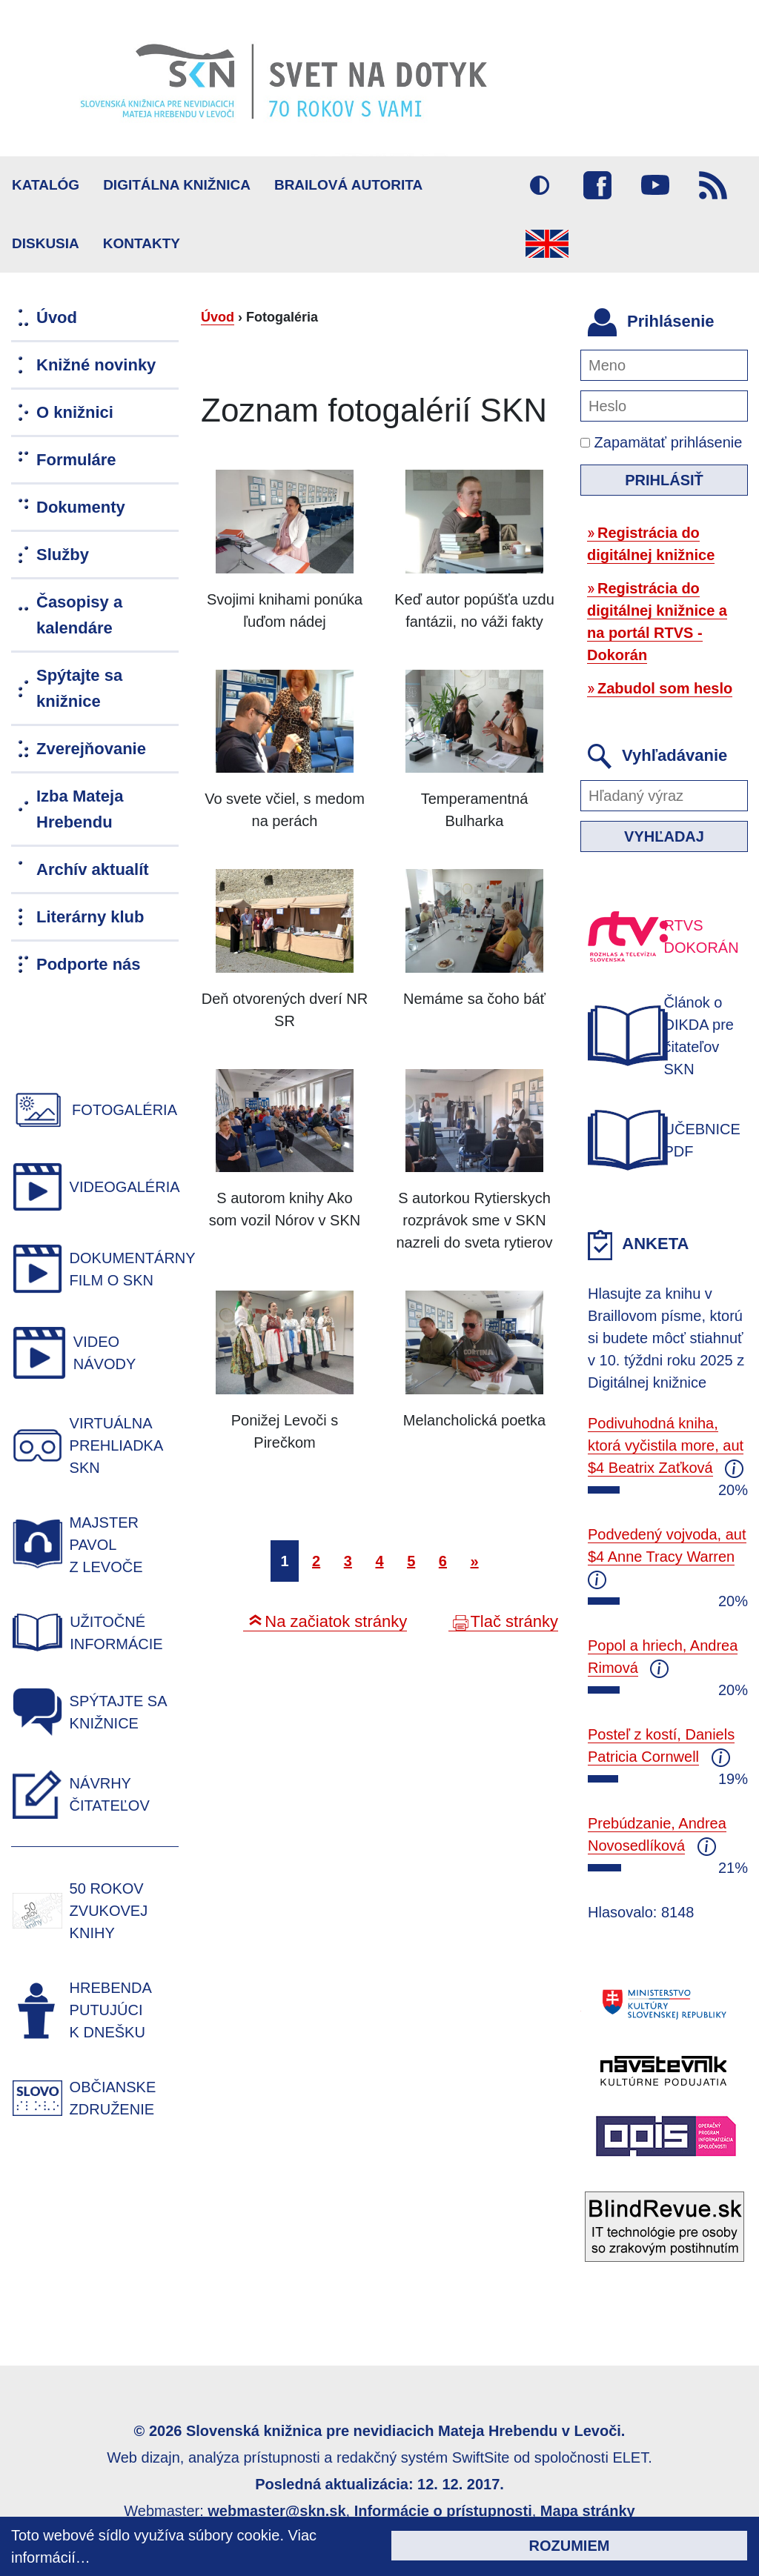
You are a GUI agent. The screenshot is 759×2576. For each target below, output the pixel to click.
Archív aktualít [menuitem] (92, 869)
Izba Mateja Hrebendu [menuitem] (79, 809)
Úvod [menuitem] (56, 317)
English (547, 244)
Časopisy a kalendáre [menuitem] (79, 615)
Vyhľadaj (664, 836)
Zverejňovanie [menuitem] (91, 748)
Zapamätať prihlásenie (661, 442)
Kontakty (141, 243)
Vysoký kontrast (540, 185)
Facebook (597, 185)
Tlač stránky (514, 1621)
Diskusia (45, 243)
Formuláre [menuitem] (76, 459)
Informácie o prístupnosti (443, 2511)
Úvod (217, 317)
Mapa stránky (587, 2511)
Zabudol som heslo (664, 688)
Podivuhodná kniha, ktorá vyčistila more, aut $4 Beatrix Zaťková (665, 1445)
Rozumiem (569, 2545)
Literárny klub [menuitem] (90, 917)
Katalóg (45, 185)
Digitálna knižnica (177, 185)
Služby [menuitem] (62, 554)
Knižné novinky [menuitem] (96, 365)
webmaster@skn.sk (276, 2511)
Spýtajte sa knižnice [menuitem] (79, 688)
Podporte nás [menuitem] (88, 964)
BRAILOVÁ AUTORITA (348, 185)
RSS (713, 185)
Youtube (655, 185)
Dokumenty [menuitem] (80, 507)
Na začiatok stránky (336, 1621)
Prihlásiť (664, 480)
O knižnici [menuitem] (74, 412)
